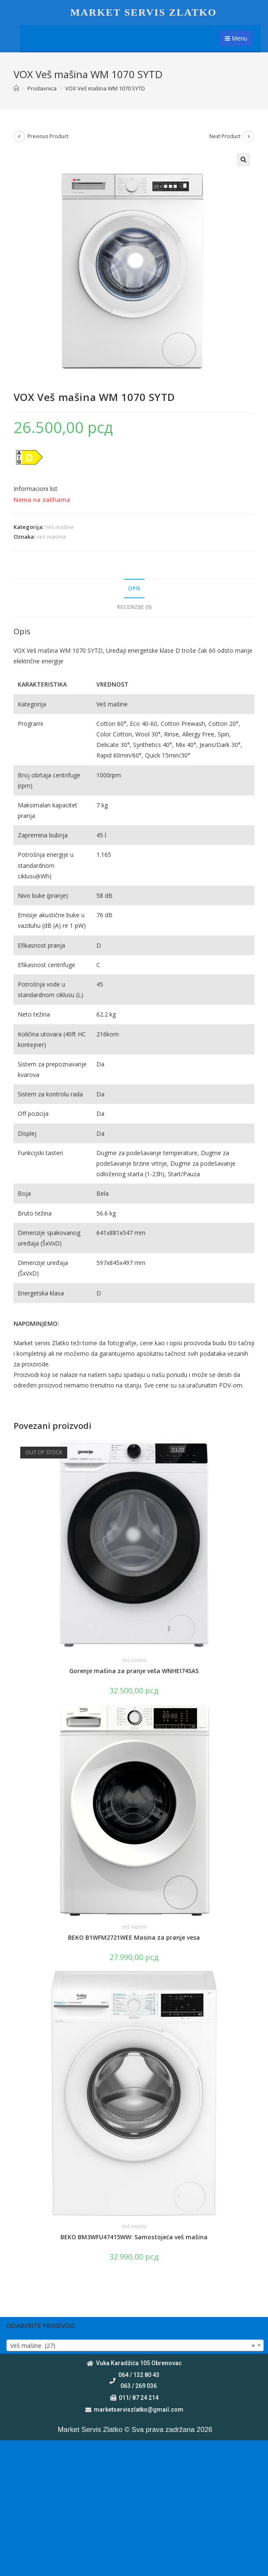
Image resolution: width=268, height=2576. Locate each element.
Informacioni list (35, 489)
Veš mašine (59, 527)
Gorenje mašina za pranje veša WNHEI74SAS (134, 1671)
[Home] (16, 88)
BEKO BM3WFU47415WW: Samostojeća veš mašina (134, 2237)
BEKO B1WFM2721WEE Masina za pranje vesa (134, 1937)
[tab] (134, 588)
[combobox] (135, 2345)
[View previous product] (19, 136)
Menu (236, 38)
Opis (134, 588)
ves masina (51, 536)
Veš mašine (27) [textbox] (132, 2346)
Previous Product (47, 136)
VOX (20, 650)
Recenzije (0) (134, 607)
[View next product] (248, 136)
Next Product (225, 136)
